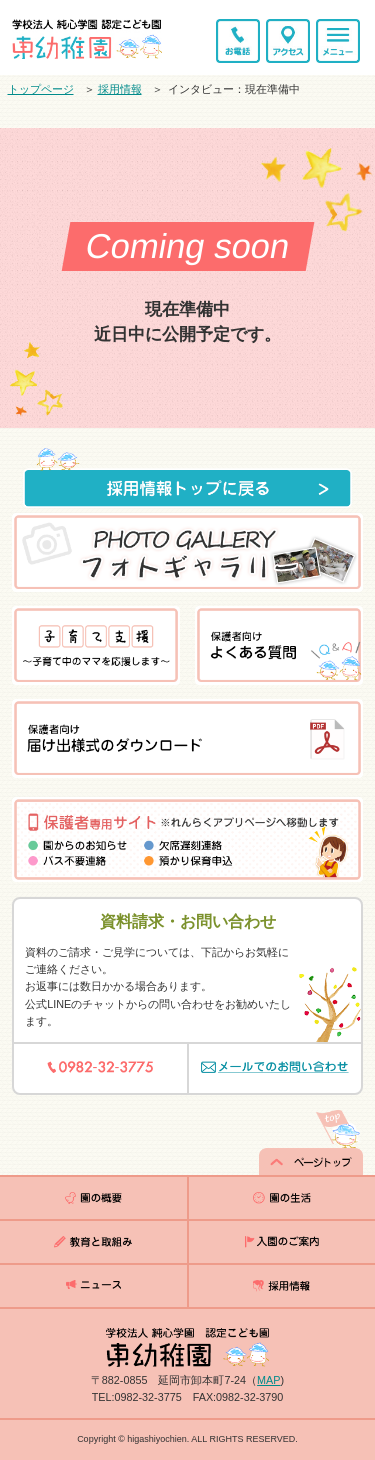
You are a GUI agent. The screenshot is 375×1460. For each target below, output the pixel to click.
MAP (268, 1380)
